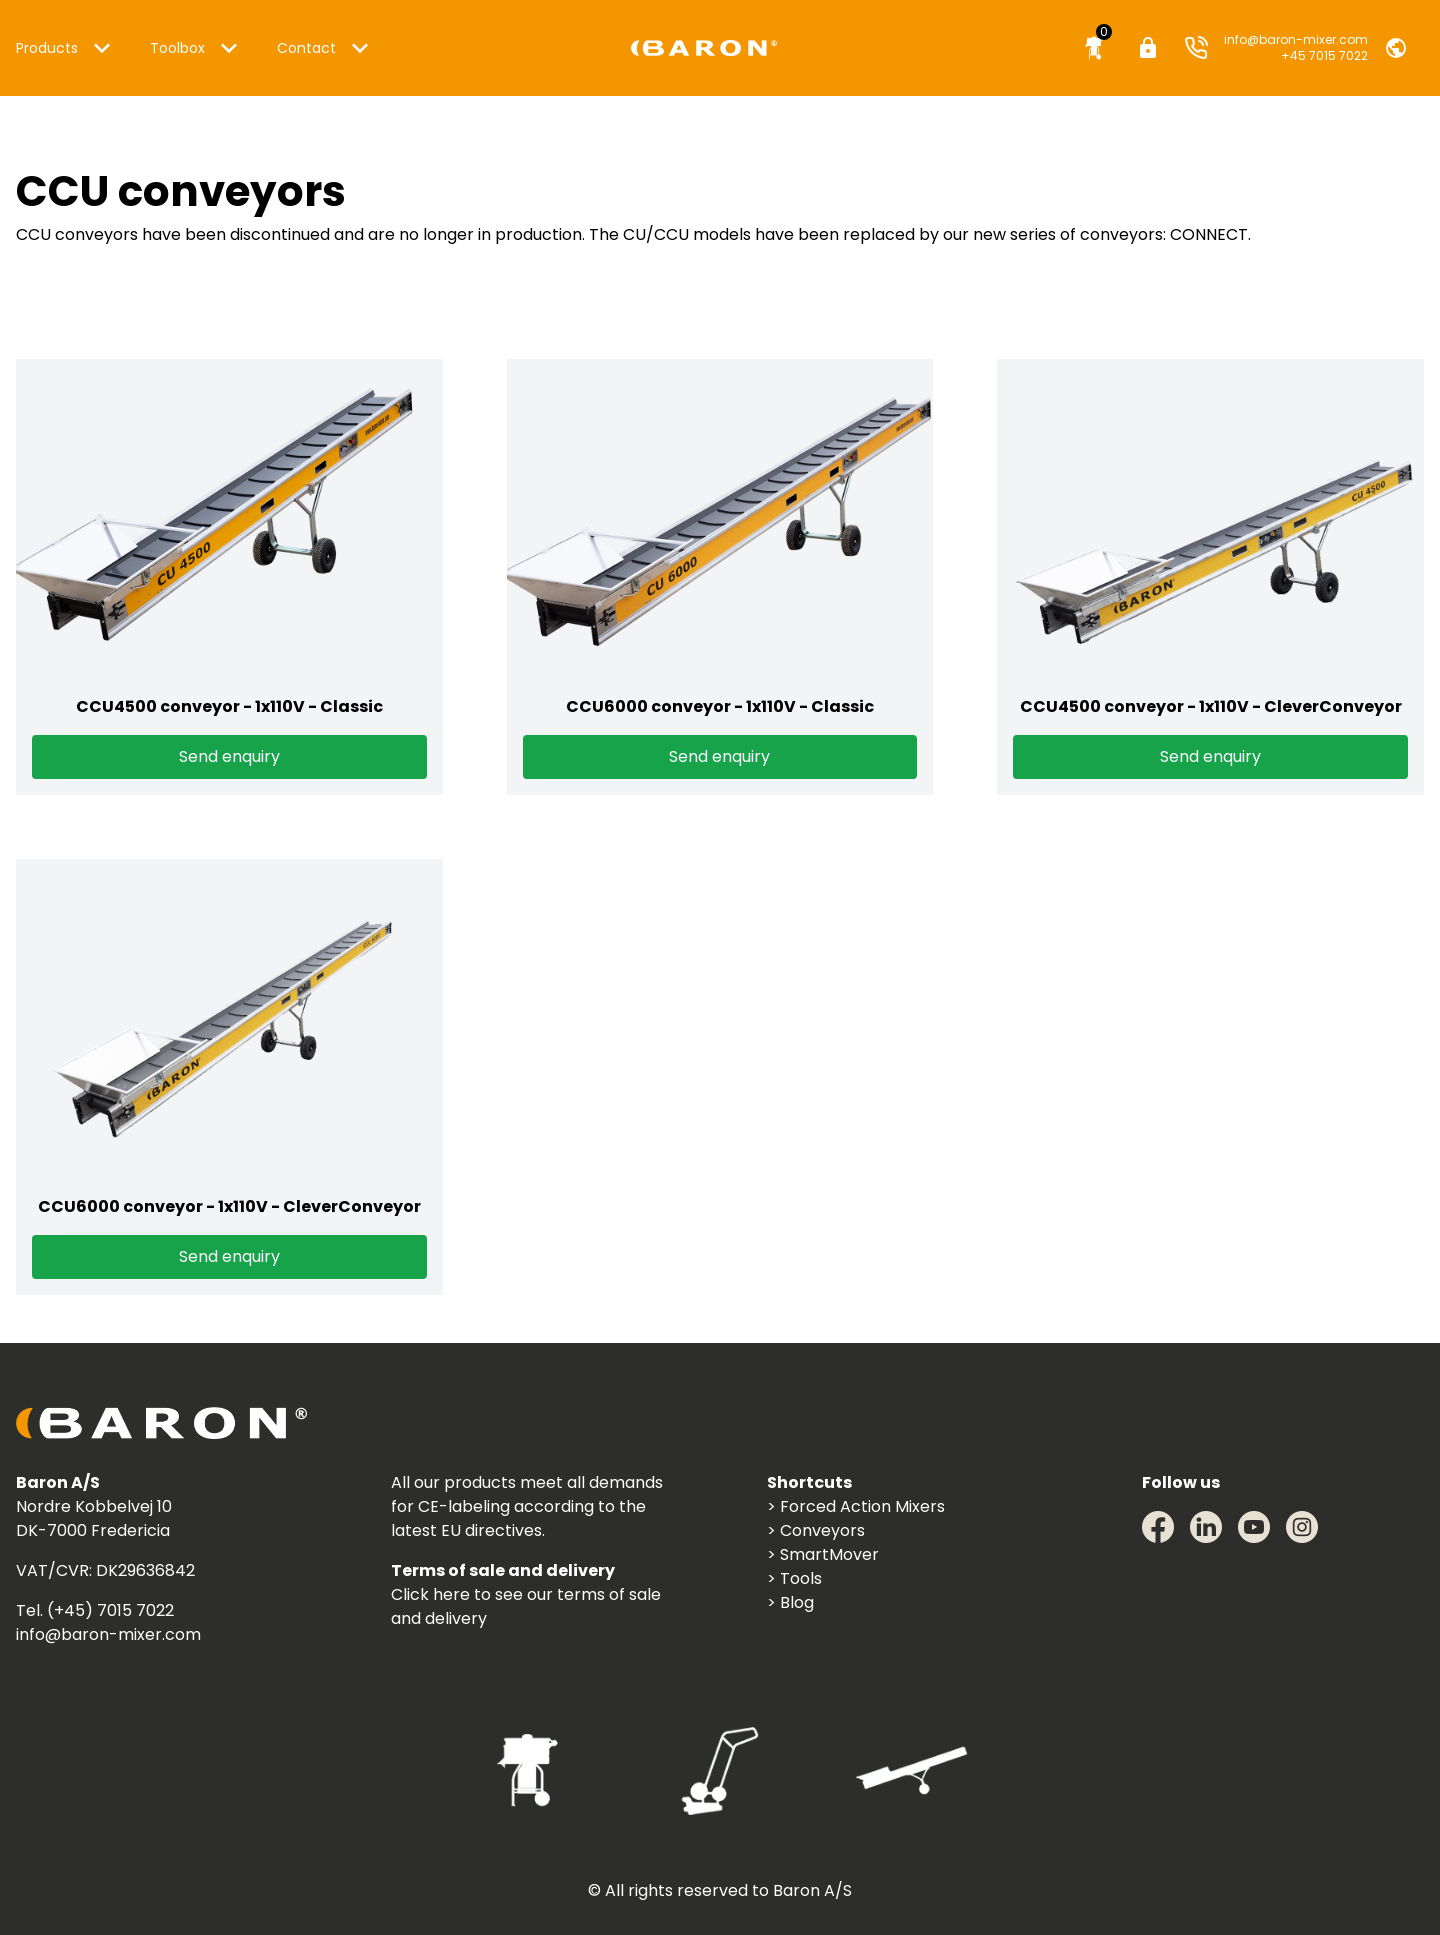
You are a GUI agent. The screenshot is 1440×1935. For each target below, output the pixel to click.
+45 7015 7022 (1324, 56)
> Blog (790, 1602)
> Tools (794, 1578)
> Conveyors (816, 1530)
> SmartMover (823, 1554)
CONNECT (1209, 234)
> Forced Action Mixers (856, 1506)
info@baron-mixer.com (1296, 39)
